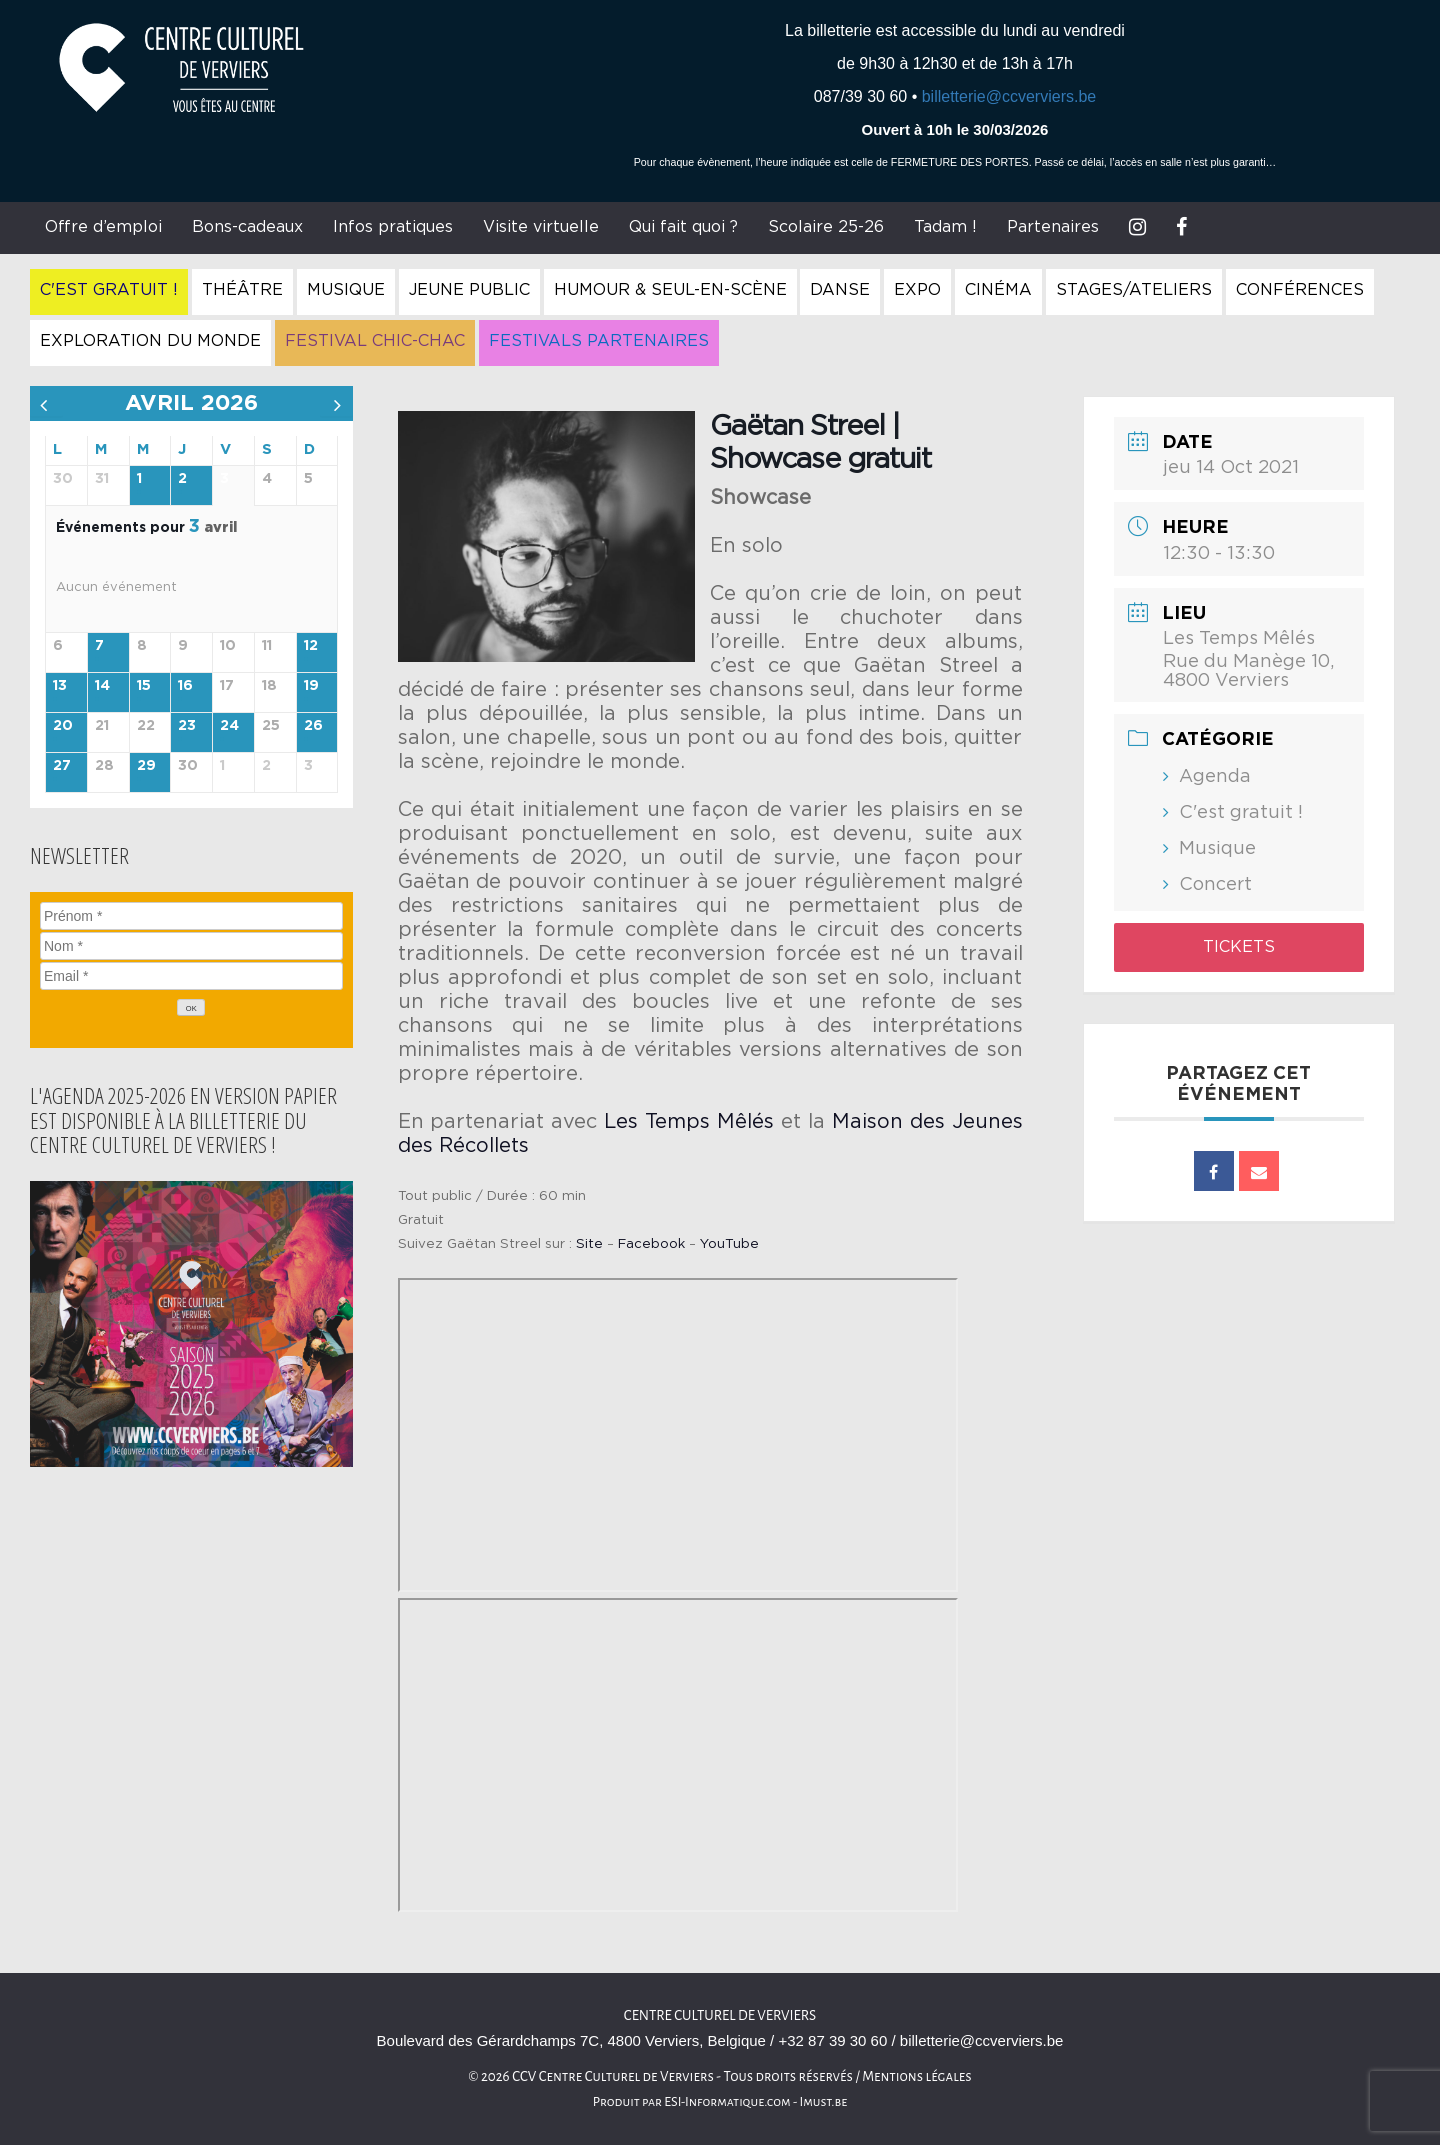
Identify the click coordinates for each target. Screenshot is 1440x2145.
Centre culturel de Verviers (720, 2015)
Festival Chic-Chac (375, 341)
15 (144, 686)
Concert (1215, 885)
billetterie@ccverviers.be (1009, 96)
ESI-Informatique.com (727, 2102)
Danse (840, 290)
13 (60, 686)
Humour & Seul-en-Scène (670, 290)
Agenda (1215, 777)
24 (229, 726)
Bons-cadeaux (247, 227)
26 (313, 726)
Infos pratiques (393, 227)
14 (102, 686)
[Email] (191, 976)
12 (311, 646)
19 (311, 686)
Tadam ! (945, 227)
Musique (346, 290)
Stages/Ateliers (1134, 290)
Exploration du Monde (150, 341)
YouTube (729, 1244)
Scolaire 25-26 (826, 227)
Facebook (651, 1244)
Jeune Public (469, 290)
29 (146, 766)
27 (62, 766)
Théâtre (242, 290)
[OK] (191, 1007)
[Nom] (191, 946)
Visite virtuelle (541, 227)
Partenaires (1053, 227)
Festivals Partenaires (599, 341)
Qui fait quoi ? (683, 227)
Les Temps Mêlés (689, 1122)
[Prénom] (191, 916)
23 (187, 726)
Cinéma (998, 290)
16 (185, 686)
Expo (917, 290)
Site (589, 1244)
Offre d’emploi (103, 227)
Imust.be (824, 2102)
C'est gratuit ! (109, 290)
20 (63, 726)
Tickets (1239, 947)
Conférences (1300, 290)
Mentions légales (917, 2076)
